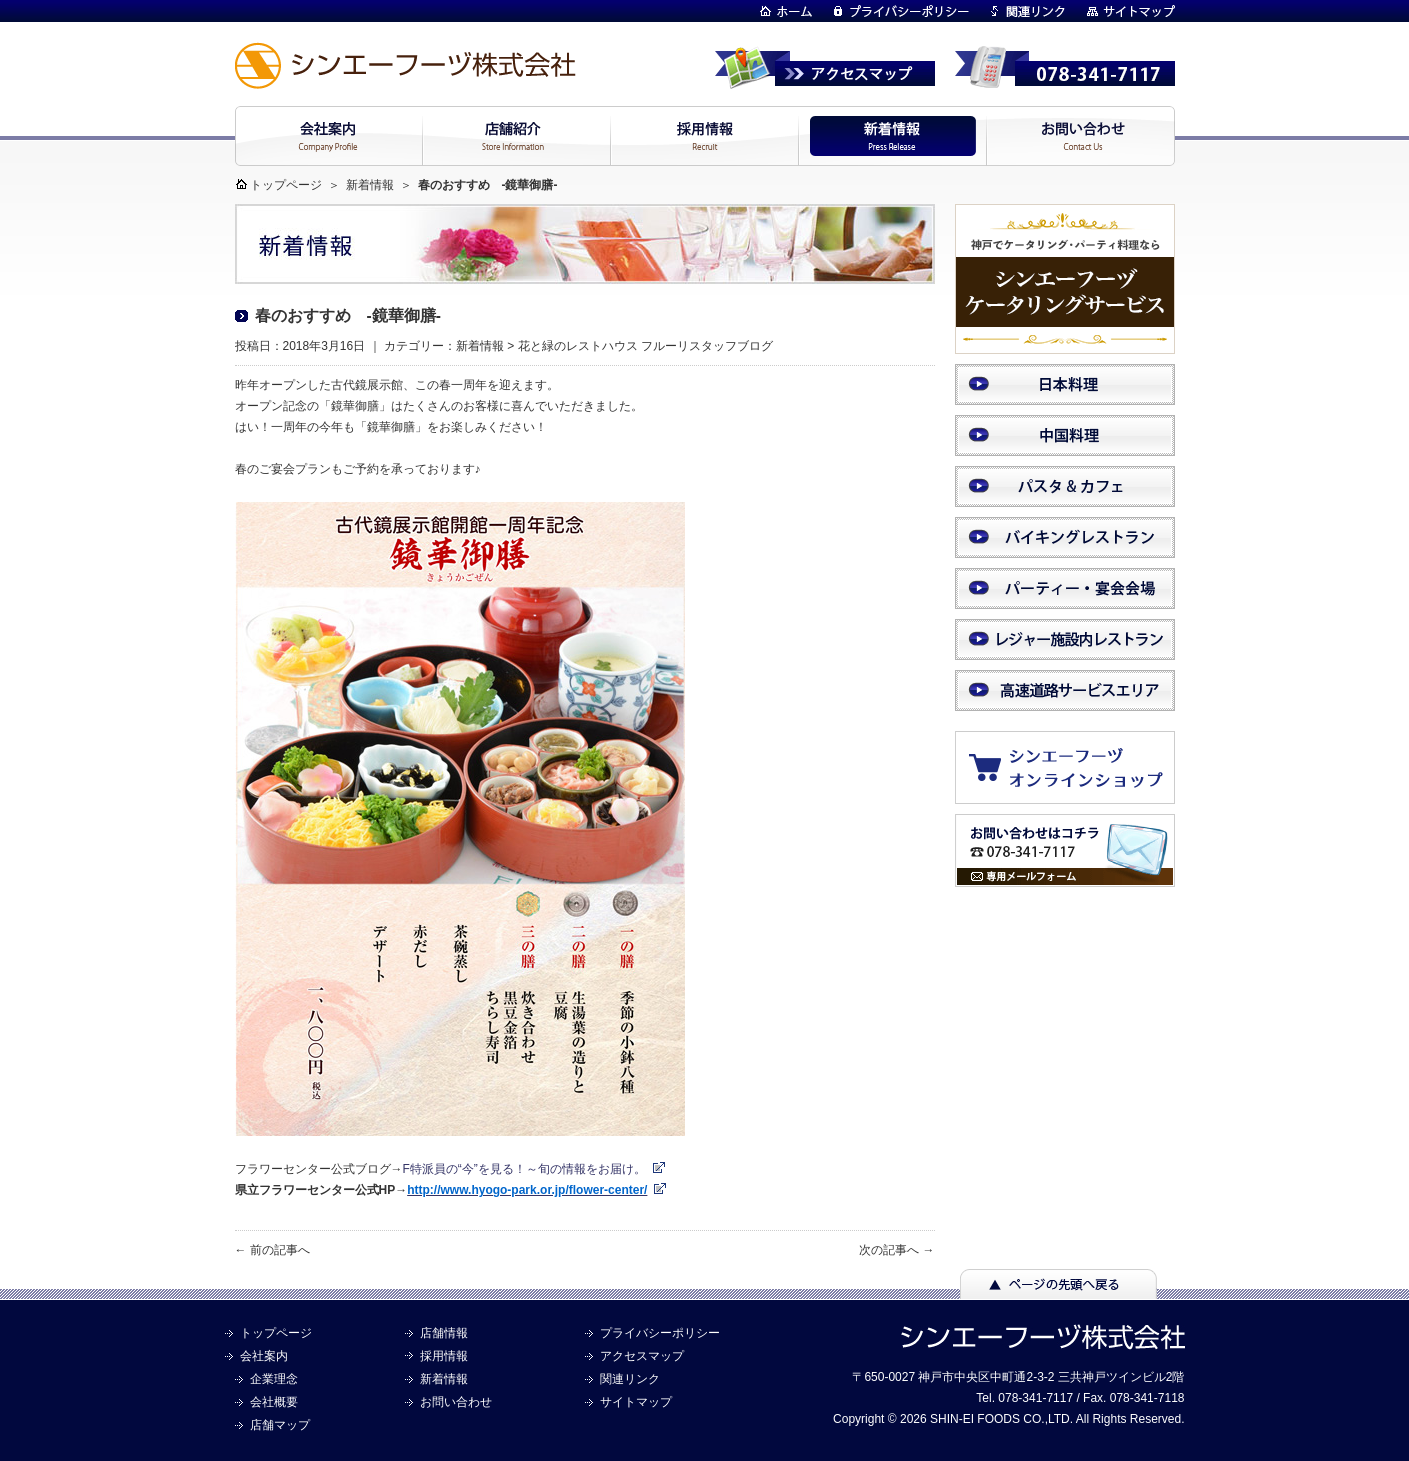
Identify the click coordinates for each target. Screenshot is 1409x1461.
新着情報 (370, 185)
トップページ (286, 185)
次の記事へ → (896, 1250)
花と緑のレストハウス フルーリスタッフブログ (645, 346)
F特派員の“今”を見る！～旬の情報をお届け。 (524, 1169)
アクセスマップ (642, 1356)
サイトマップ (636, 1402)
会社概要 (274, 1402)
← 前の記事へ (272, 1250)
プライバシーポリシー (660, 1333)
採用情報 (444, 1356)
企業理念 (274, 1379)
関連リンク (630, 1379)
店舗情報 (444, 1333)
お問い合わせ (456, 1402)
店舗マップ (280, 1425)
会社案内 (264, 1356)
